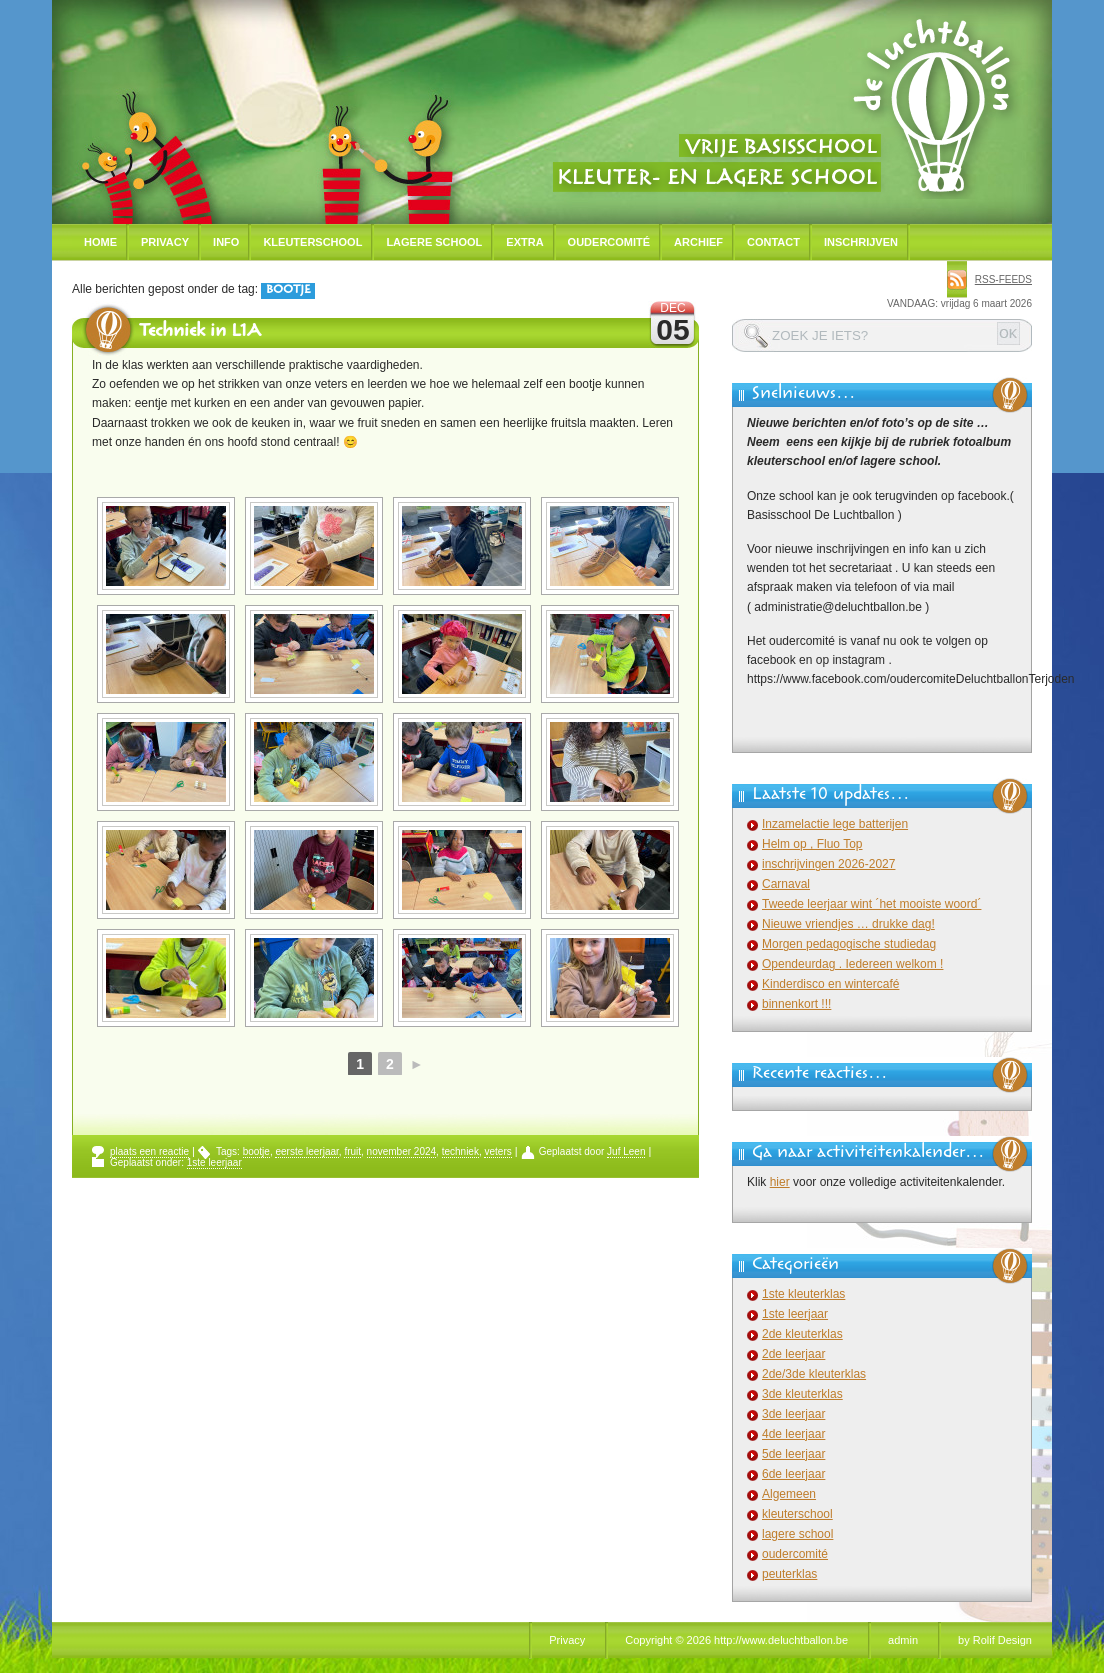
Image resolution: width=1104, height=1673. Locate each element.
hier (780, 1182)
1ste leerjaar (214, 1162)
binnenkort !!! (796, 1004)
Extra (524, 242)
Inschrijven (861, 242)
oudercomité (795, 1554)
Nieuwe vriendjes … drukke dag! (848, 924)
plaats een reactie (149, 1151)
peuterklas (789, 1574)
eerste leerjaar (306, 1151)
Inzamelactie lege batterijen (835, 824)
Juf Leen (626, 1151)
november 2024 (402, 1151)
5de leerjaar (793, 1454)
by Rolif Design (995, 1640)
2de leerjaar (793, 1354)
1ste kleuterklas (803, 1294)
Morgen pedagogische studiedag (849, 944)
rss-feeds (1003, 279)
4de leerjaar (793, 1434)
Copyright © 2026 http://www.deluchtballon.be (736, 1640)
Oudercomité (609, 242)
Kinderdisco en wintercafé (830, 984)
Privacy (165, 242)
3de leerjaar (793, 1414)
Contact (773, 242)
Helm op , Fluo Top (812, 844)
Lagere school (434, 242)
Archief (698, 242)
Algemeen (789, 1494)
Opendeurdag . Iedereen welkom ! (852, 964)
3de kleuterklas (802, 1394)
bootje (256, 1151)
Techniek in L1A (200, 333)
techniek (460, 1151)
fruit (352, 1151)
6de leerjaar (793, 1474)
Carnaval (786, 884)
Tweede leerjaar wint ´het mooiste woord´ (871, 904)
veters (497, 1151)
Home (100, 242)
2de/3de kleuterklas (814, 1374)
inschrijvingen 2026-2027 (828, 864)
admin (903, 1640)
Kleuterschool (312, 242)
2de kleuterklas (802, 1334)
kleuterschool (797, 1514)
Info (226, 242)
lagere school (797, 1534)
